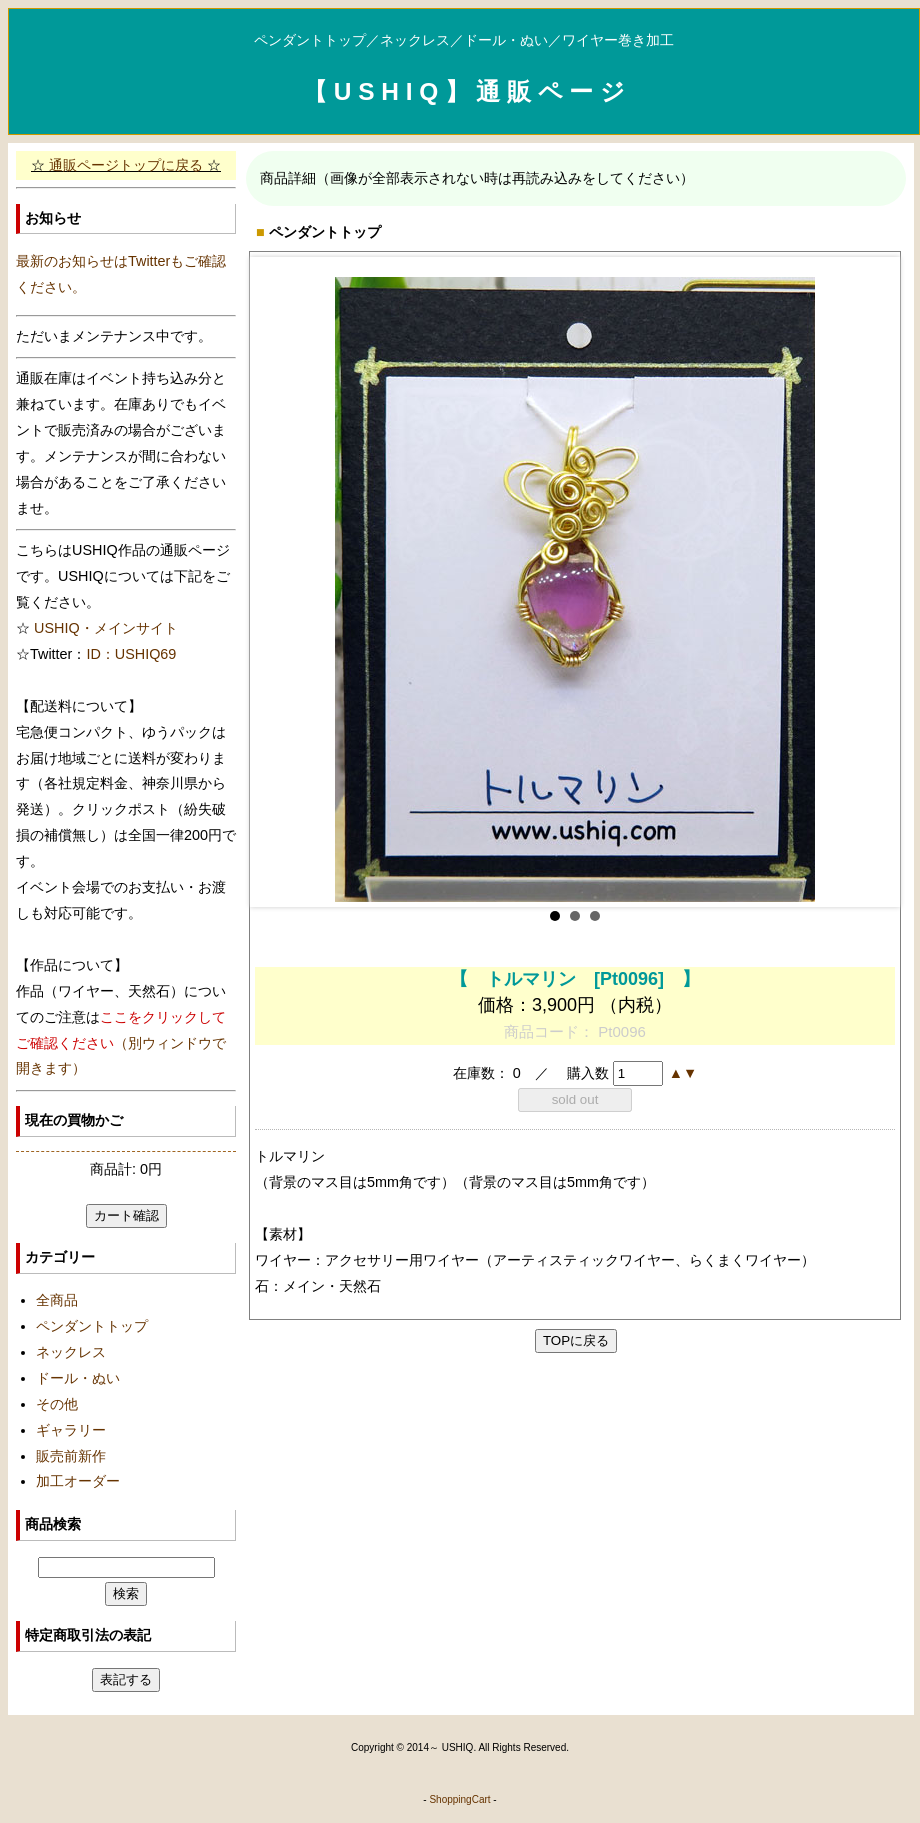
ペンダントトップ (92, 1326)
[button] (676, 1073)
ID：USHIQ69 (131, 654)
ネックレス (71, 1352)
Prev (281, 582)
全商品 (57, 1300)
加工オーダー (78, 1481)
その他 (57, 1404)
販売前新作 (71, 1456)
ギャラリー (71, 1430)
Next (869, 582)
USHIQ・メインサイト (106, 628)
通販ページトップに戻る (126, 165)
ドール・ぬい (78, 1378)
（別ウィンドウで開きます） (121, 1043)
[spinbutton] (638, 1073)
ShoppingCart (459, 1799)
